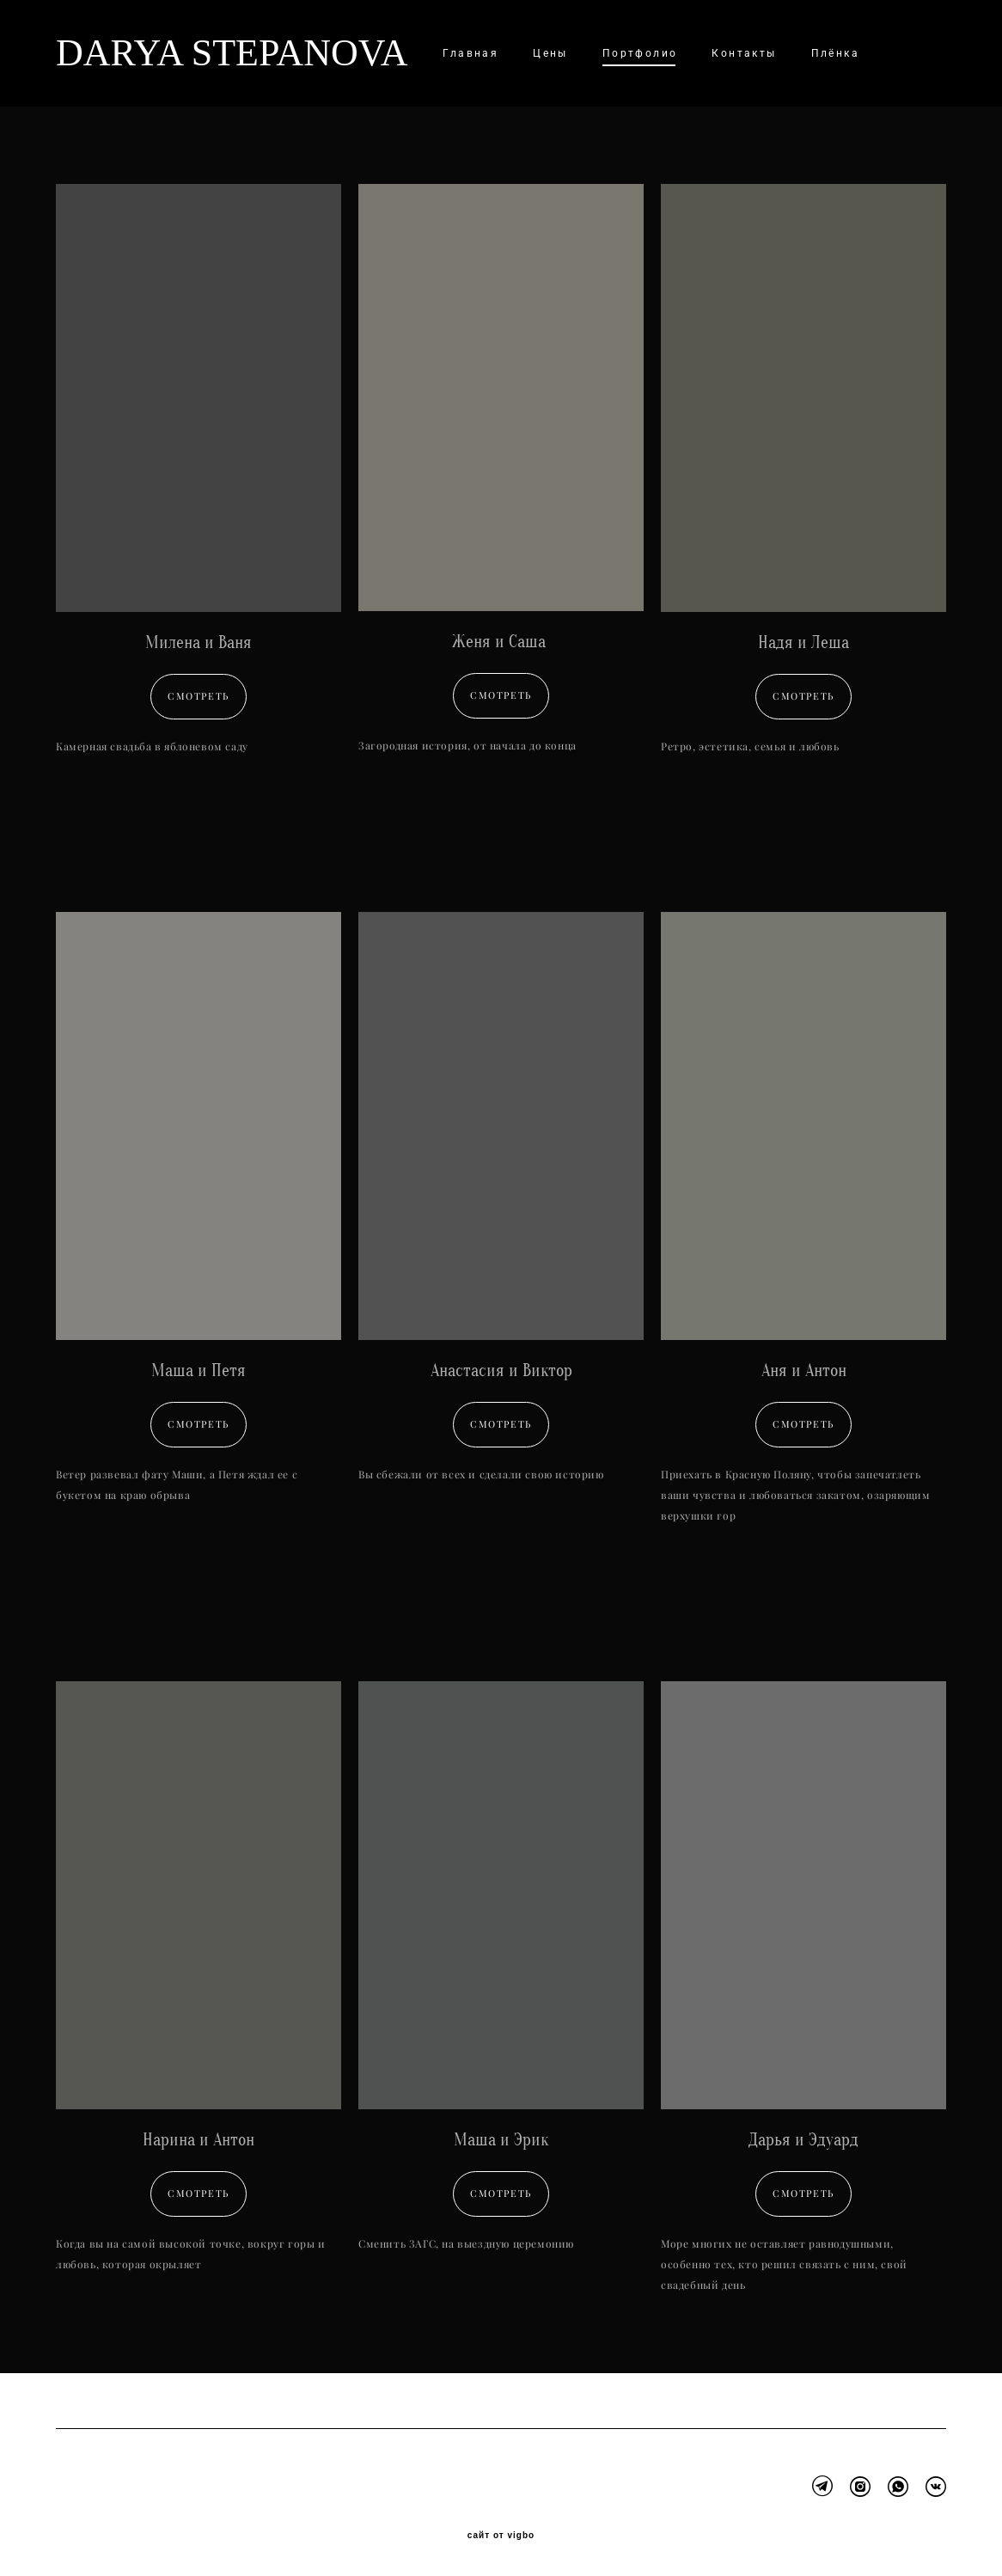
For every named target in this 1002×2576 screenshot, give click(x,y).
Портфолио (640, 53)
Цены (550, 53)
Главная (470, 53)
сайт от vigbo (501, 2535)
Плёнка (835, 53)
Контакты (744, 53)
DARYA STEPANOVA (210, 53)
